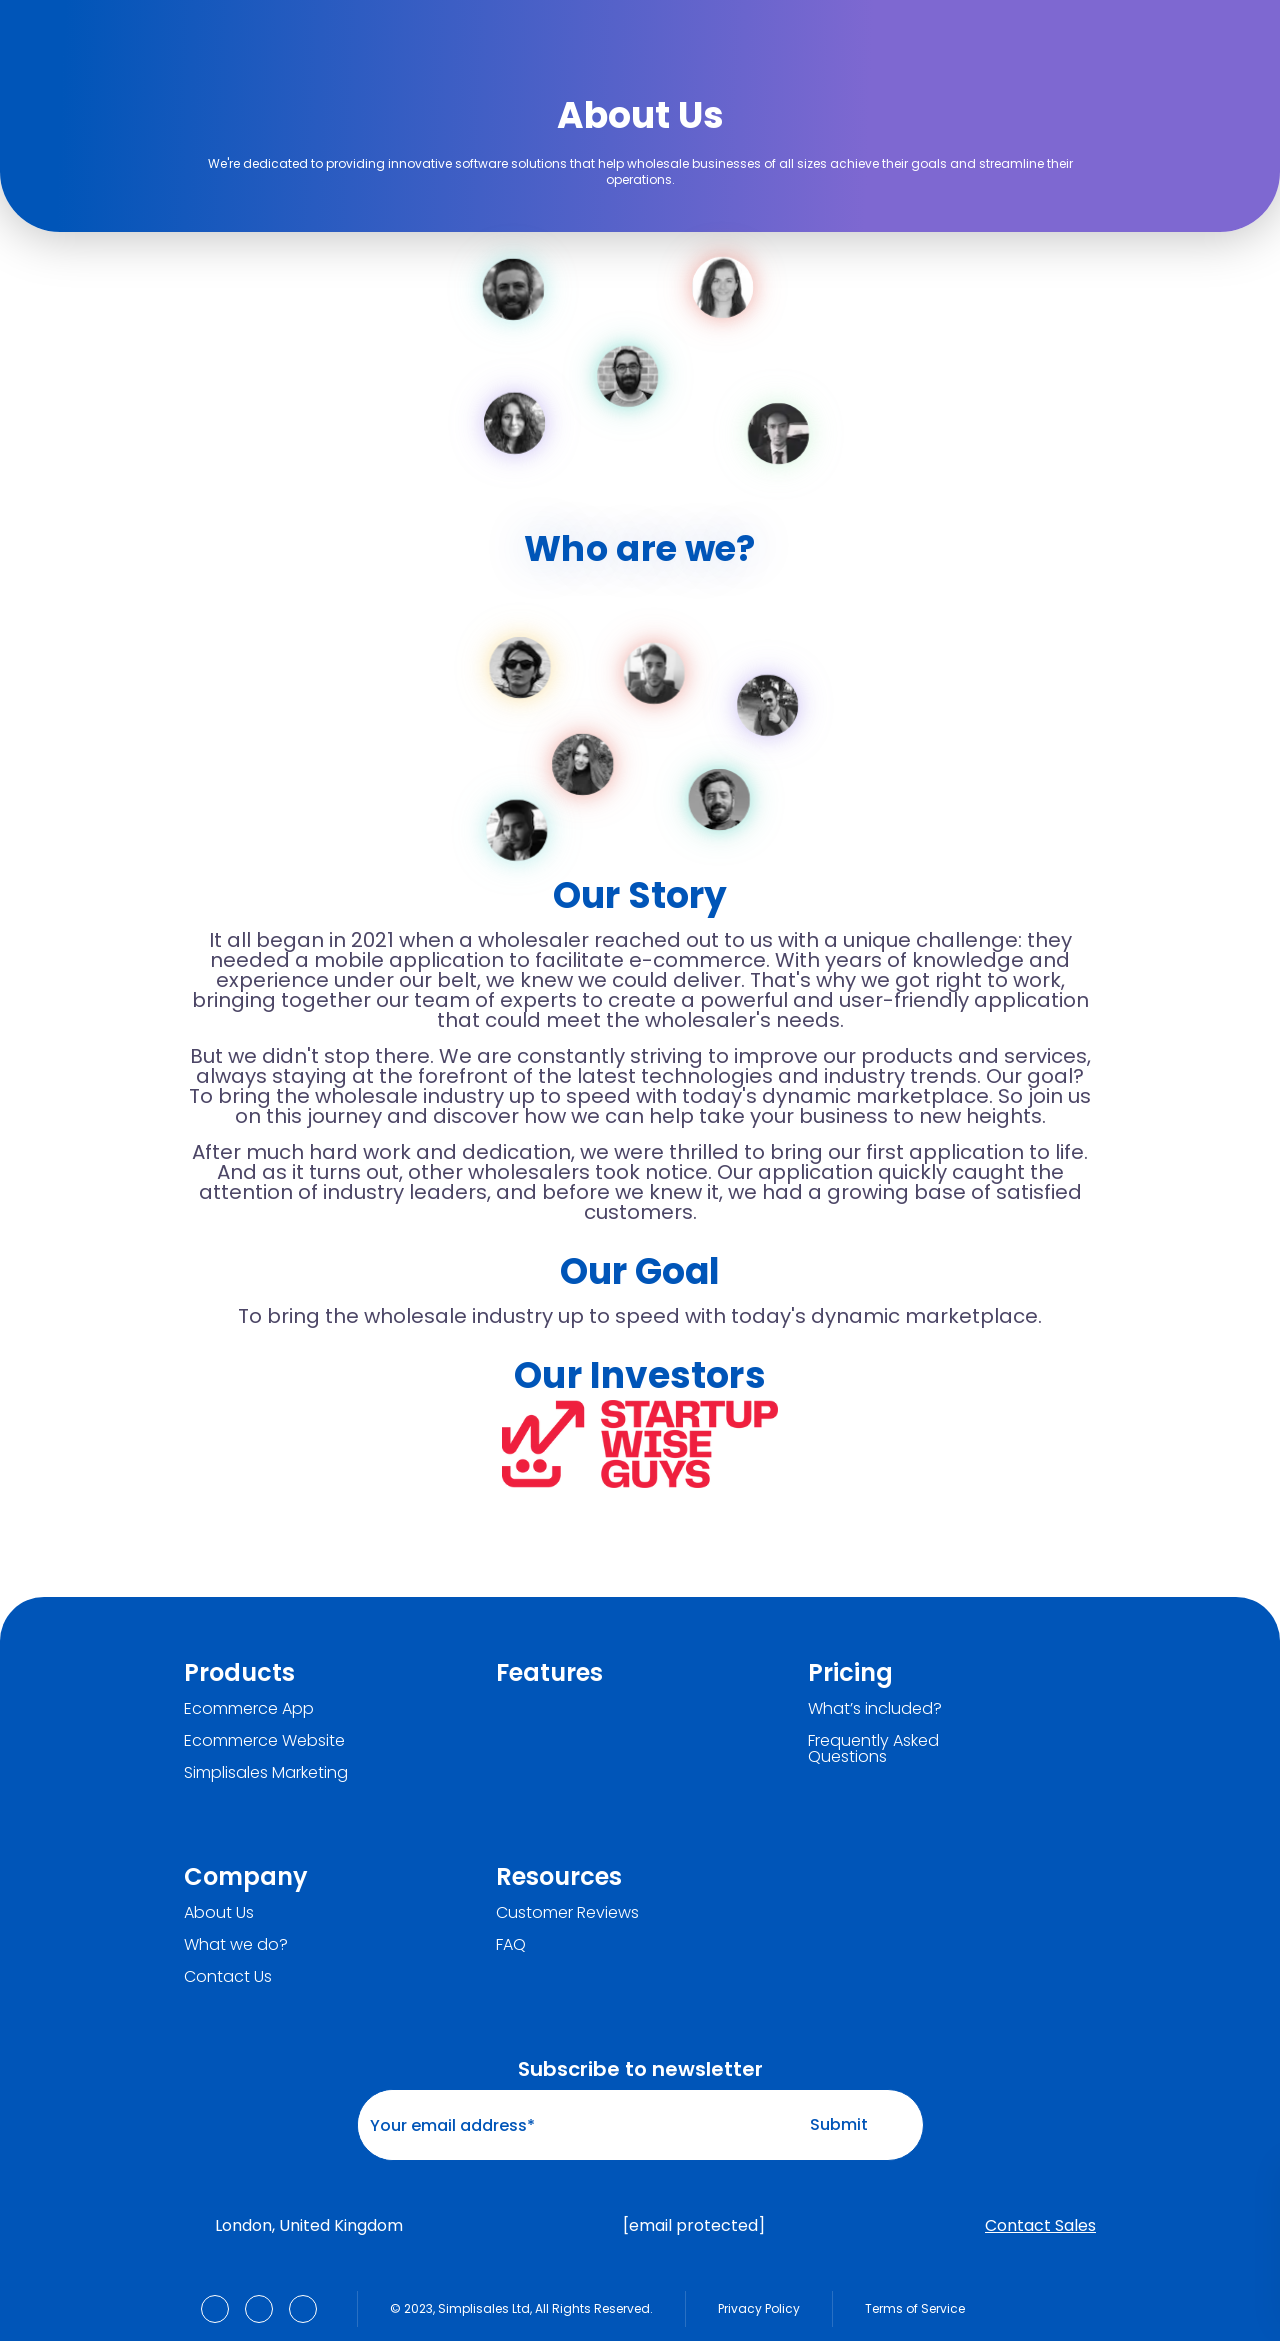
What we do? (236, 1945)
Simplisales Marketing (266, 1773)
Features (549, 1673)
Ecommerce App (249, 1709)
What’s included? (875, 1709)
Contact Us (228, 1977)
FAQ (511, 1945)
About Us (219, 1913)
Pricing (850, 1673)
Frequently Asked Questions (873, 1749)
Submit (858, 2125)
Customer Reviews (567, 1913)
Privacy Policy (759, 2308)
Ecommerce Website (264, 1741)
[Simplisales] (284, 33)
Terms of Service (915, 2308)
